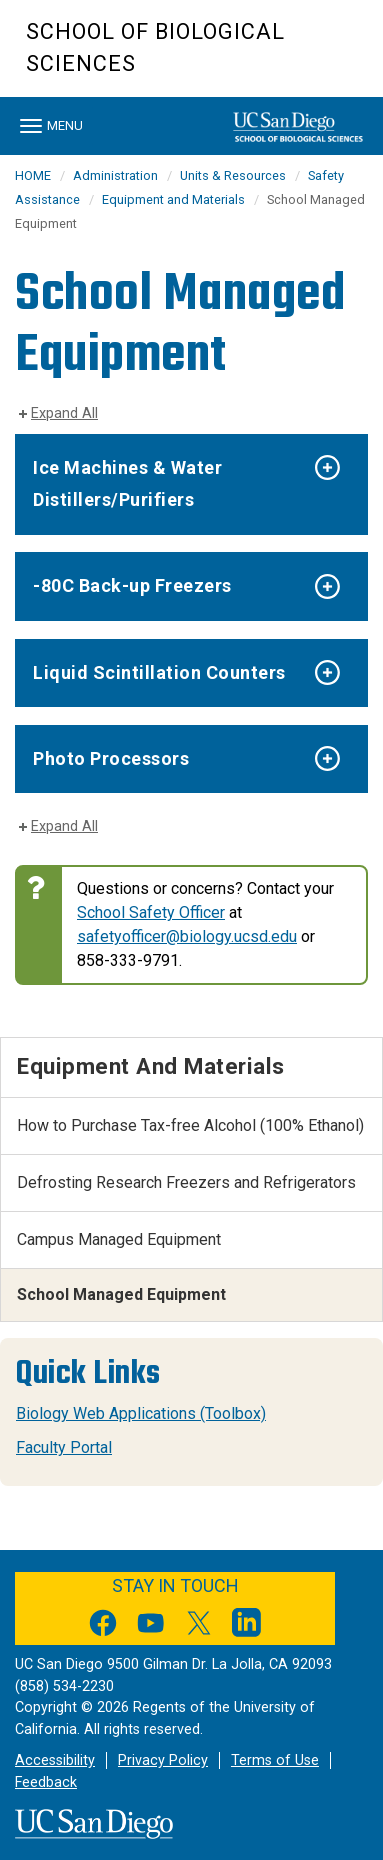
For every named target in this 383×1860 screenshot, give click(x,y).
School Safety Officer (151, 912)
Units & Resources (233, 175)
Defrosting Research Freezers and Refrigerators (186, 1182)
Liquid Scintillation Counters (159, 672)
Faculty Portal (64, 1447)
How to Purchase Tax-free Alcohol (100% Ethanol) (190, 1125)
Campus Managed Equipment (119, 1239)
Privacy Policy (163, 1760)
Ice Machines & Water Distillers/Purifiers (127, 483)
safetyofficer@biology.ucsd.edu (187, 936)
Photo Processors (111, 758)
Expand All (64, 413)
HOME (33, 175)
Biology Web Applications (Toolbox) (141, 1413)
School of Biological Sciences (155, 47)
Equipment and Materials (173, 199)
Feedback (46, 1782)
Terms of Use (275, 1760)
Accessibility (55, 1760)
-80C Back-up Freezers (132, 585)
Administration (115, 175)
